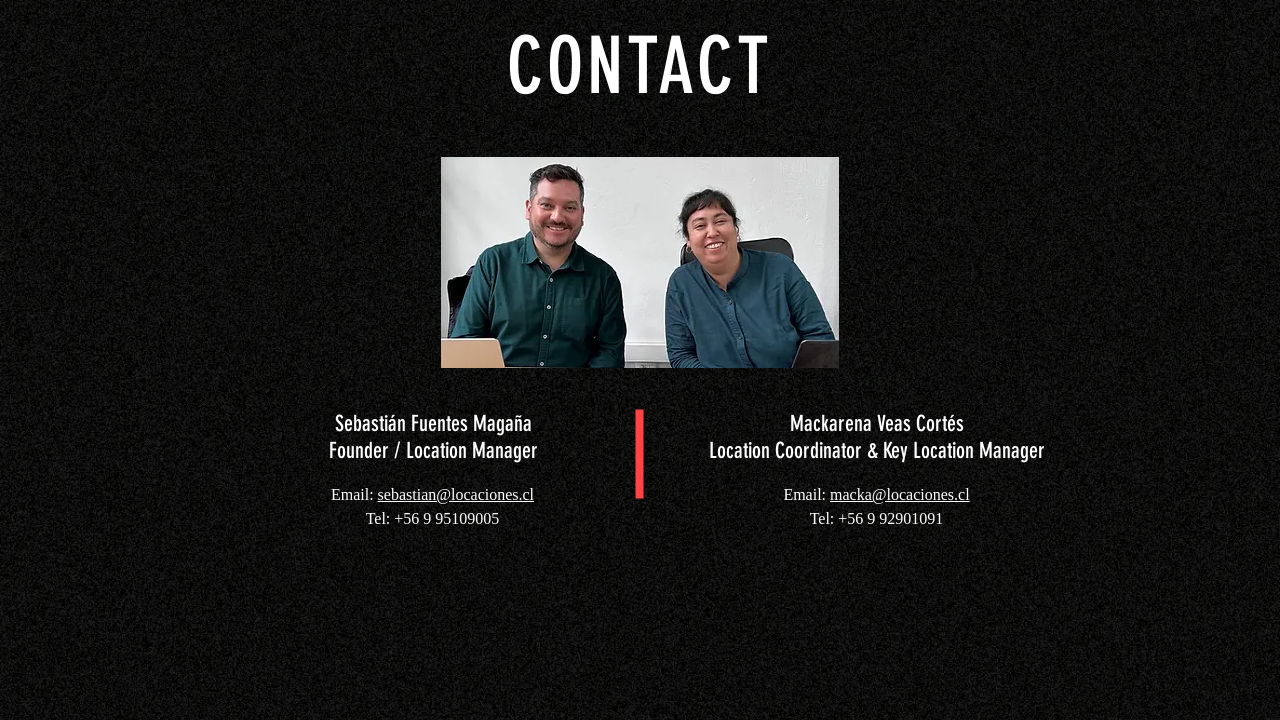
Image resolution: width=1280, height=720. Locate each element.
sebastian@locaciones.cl (456, 494)
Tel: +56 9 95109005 (433, 518)
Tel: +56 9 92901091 (877, 518)
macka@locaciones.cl (900, 494)
